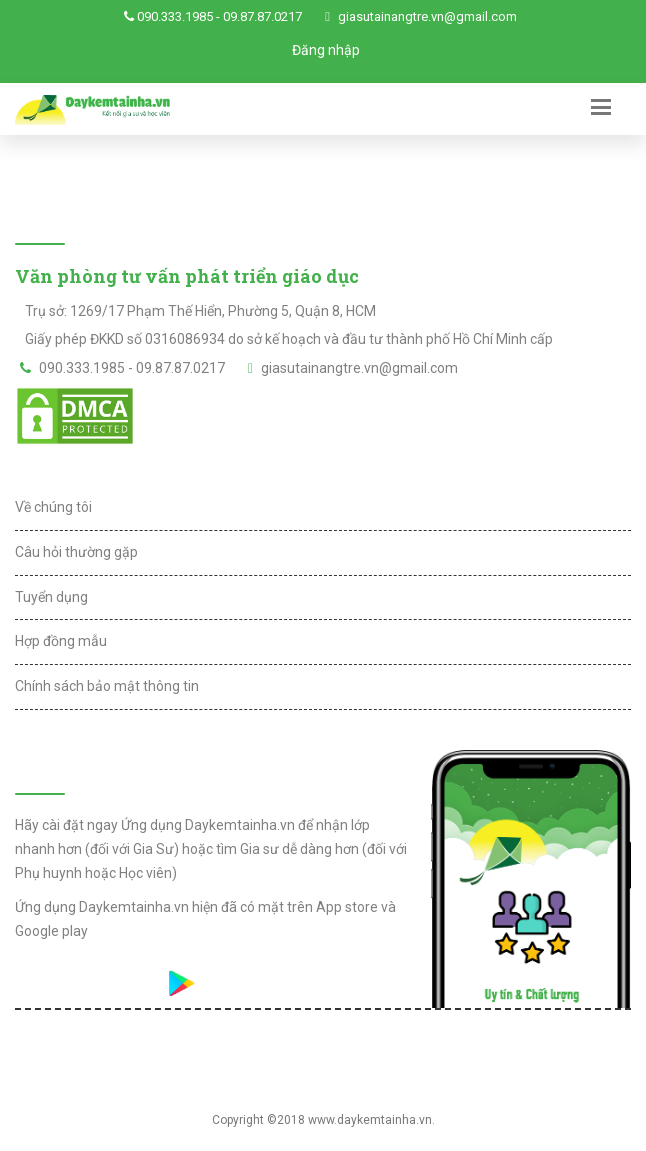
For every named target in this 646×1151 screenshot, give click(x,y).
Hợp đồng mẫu (61, 641)
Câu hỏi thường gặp (76, 552)
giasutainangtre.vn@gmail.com (427, 16)
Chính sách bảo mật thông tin (107, 686)
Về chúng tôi (53, 507)
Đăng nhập (326, 50)
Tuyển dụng (51, 597)
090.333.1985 (175, 16)
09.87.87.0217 (262, 16)
